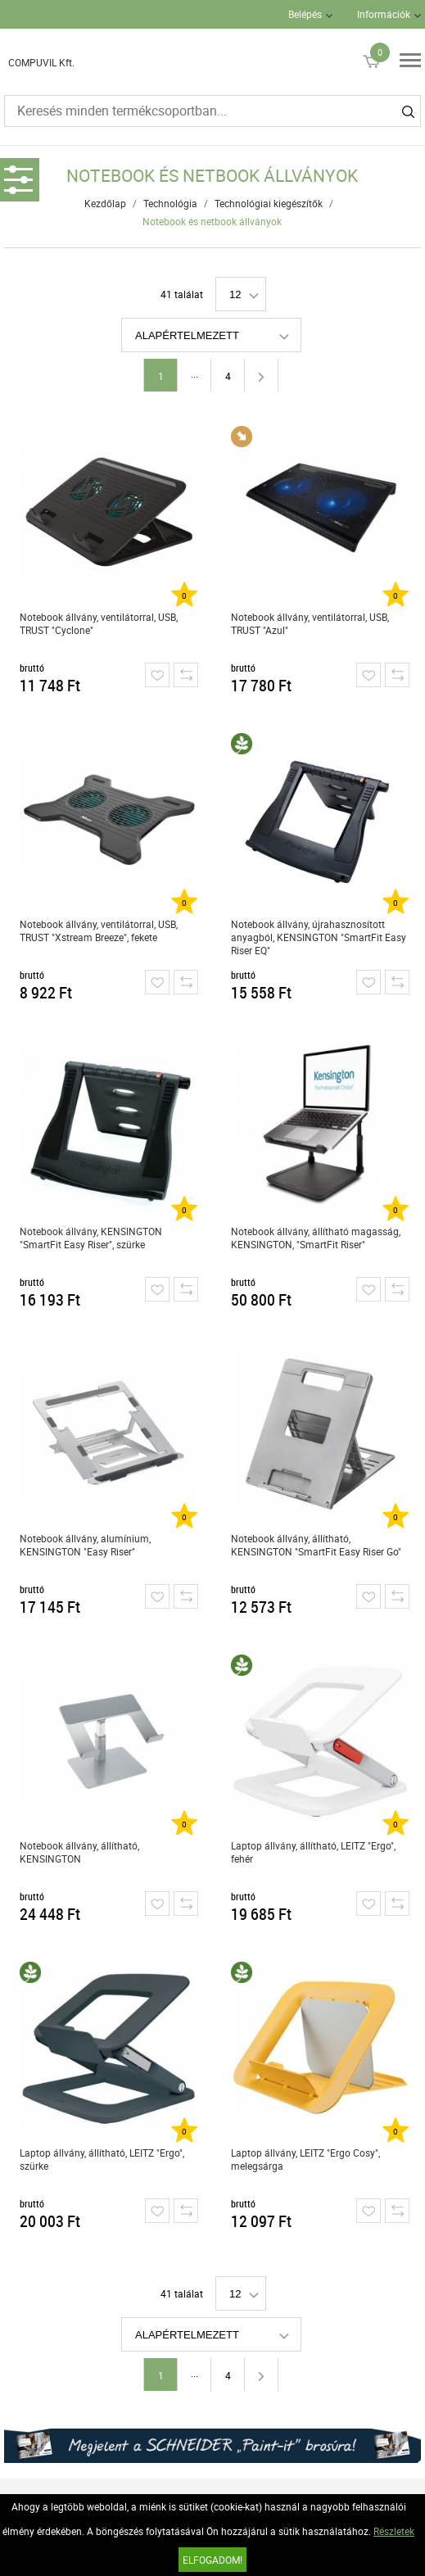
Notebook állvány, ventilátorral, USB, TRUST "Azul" (310, 623)
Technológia (170, 203)
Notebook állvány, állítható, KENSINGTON (79, 1852)
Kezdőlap (105, 203)
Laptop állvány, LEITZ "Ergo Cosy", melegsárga (305, 2159)
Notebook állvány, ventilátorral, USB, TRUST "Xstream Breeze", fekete (99, 930)
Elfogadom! (212, 2559)
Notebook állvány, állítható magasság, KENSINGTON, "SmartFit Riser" (315, 1238)
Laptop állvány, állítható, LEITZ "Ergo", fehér (313, 1852)
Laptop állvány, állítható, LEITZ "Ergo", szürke (102, 2159)
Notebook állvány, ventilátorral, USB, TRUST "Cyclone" (99, 623)
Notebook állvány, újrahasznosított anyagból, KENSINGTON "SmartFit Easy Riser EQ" (318, 937)
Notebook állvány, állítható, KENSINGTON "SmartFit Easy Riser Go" (316, 1545)
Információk (383, 13)
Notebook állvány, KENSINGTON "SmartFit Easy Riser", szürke (91, 1238)
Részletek (393, 2531)
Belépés (305, 13)
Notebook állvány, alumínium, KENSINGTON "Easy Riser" (85, 1545)
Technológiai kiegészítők (269, 203)
